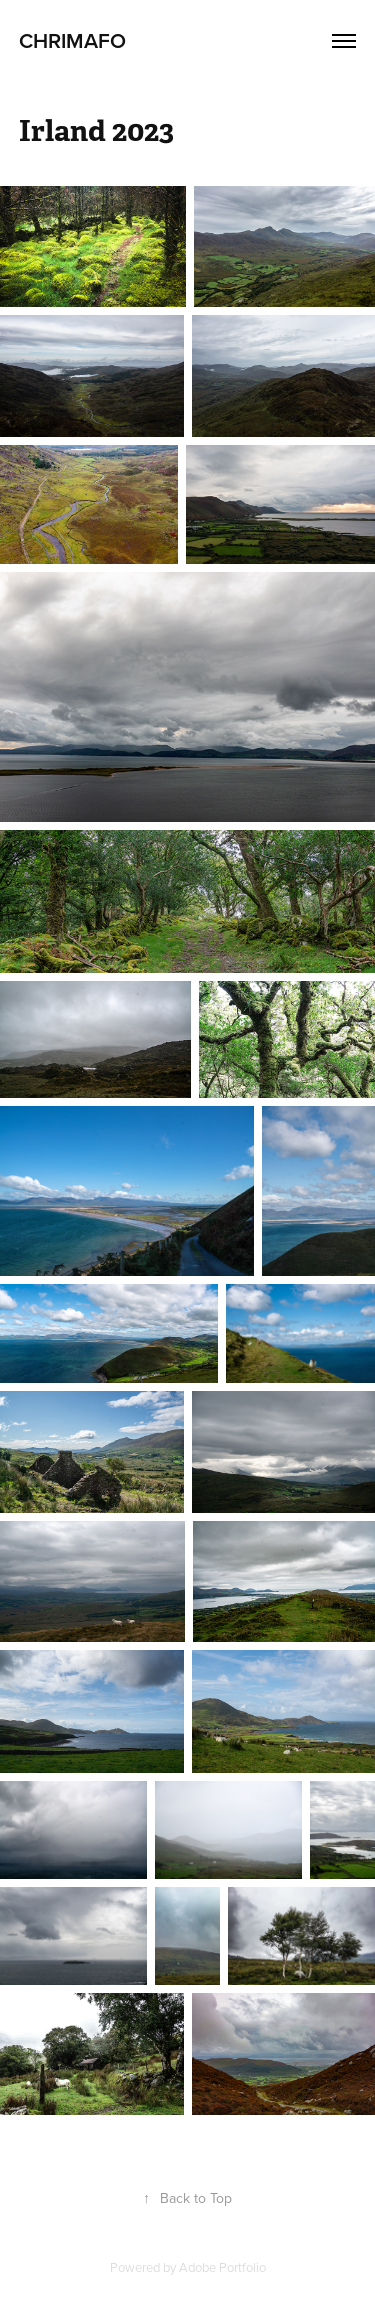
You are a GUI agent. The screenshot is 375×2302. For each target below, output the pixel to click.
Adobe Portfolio (222, 2267)
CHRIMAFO (72, 40)
